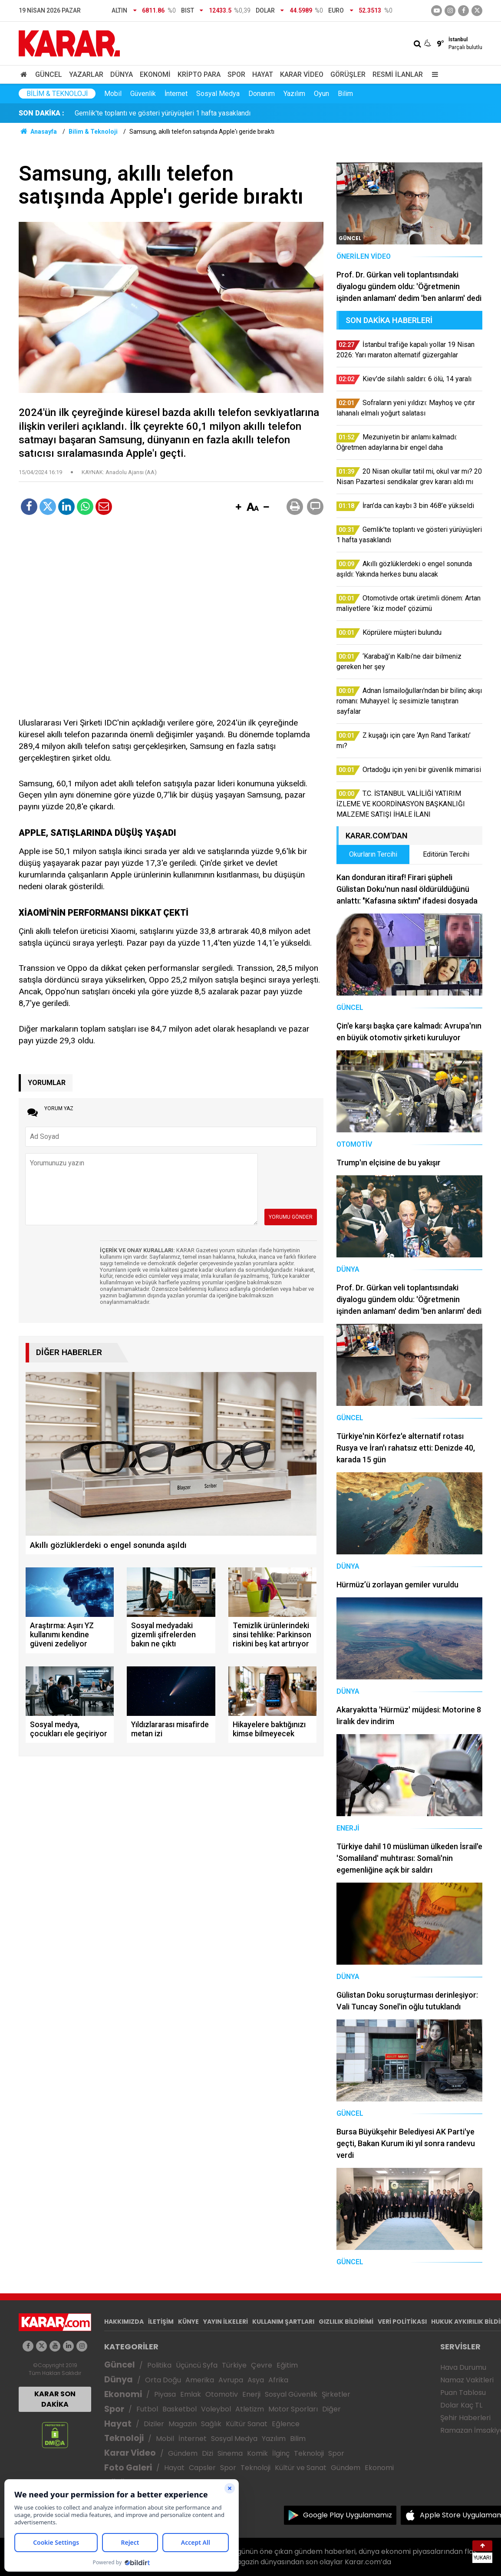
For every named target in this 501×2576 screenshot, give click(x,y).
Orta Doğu (163, 2380)
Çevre (261, 2365)
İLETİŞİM (161, 2321)
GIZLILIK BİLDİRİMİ (346, 2321)
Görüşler (348, 74)
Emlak (190, 2394)
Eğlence (286, 2424)
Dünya (121, 74)
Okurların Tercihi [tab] (373, 854)
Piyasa (165, 2394)
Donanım (261, 93)
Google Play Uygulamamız (347, 2515)
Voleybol (216, 2409)
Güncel (48, 74)
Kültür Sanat (246, 2424)
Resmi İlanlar (397, 74)
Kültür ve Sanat (300, 2468)
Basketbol (179, 2409)
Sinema (230, 2453)
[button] (238, 507)
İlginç (281, 2453)
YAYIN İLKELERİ (225, 2321)
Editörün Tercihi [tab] (446, 854)
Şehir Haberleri (465, 2418)
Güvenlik (143, 93)
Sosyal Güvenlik (291, 2394)
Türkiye (234, 2365)
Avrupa (230, 2380)
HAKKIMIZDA (124, 2321)
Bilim (345, 93)
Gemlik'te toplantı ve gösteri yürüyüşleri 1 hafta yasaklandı (162, 113)
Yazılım (294, 93)
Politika (159, 2365)
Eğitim (287, 2365)
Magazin (182, 2424)
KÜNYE (188, 2321)
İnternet (176, 93)
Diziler (154, 2424)
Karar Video (301, 74)
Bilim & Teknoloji (57, 93)
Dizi (207, 2453)
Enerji (251, 2394)
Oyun (321, 93)
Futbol (147, 2409)
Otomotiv (221, 2394)
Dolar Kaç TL (461, 2405)
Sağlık (211, 2424)
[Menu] (432, 74)
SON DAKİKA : (41, 113)
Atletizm (249, 2409)
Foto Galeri (128, 2468)
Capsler (202, 2468)
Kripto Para (199, 74)
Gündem (183, 2453)
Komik (257, 2453)
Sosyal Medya (218, 93)
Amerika (199, 2380)
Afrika (278, 2380)
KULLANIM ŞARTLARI (283, 2321)
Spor (236, 74)
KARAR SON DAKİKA (55, 2399)
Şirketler (336, 2394)
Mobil (113, 93)
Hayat (262, 74)
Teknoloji (124, 2438)
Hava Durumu (463, 2367)
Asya (255, 2380)
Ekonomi (155, 74)
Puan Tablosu (463, 2393)
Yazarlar (86, 74)
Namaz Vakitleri (467, 2380)
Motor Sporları (293, 2409)
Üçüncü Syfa (197, 2365)
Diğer (331, 2409)
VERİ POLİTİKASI (402, 2321)
